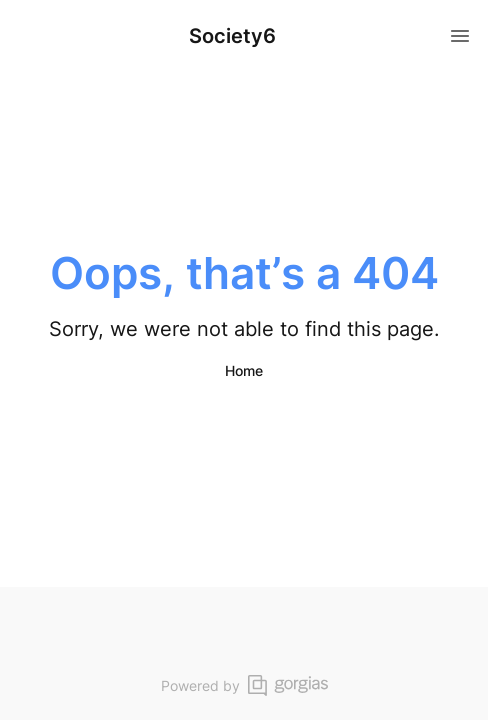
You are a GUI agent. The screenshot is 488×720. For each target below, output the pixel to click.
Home (244, 370)
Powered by (244, 685)
